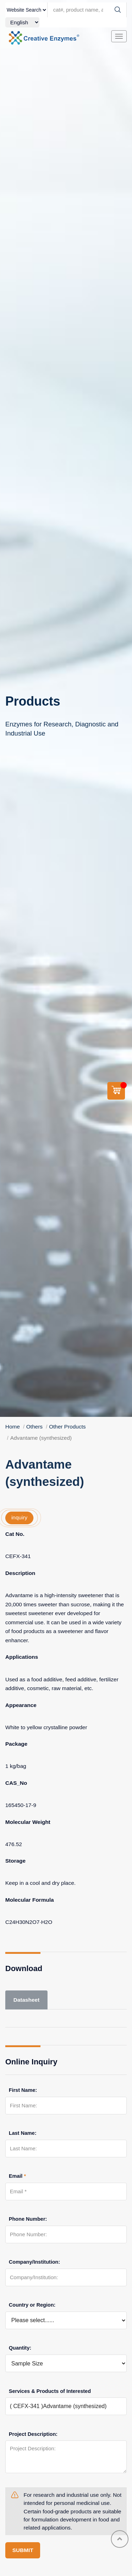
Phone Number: (28, 2219)
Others (34, 1427)
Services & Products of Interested (50, 2391)
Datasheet (26, 2000)
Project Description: (33, 2434)
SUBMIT (22, 2550)
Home (12, 1427)
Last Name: (23, 2133)
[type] (26, 9)
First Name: (23, 2090)
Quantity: (20, 2348)
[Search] (117, 9)
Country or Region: (32, 2305)
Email (17, 2176)
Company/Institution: (34, 2262)
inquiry (19, 1517)
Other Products (67, 1427)
